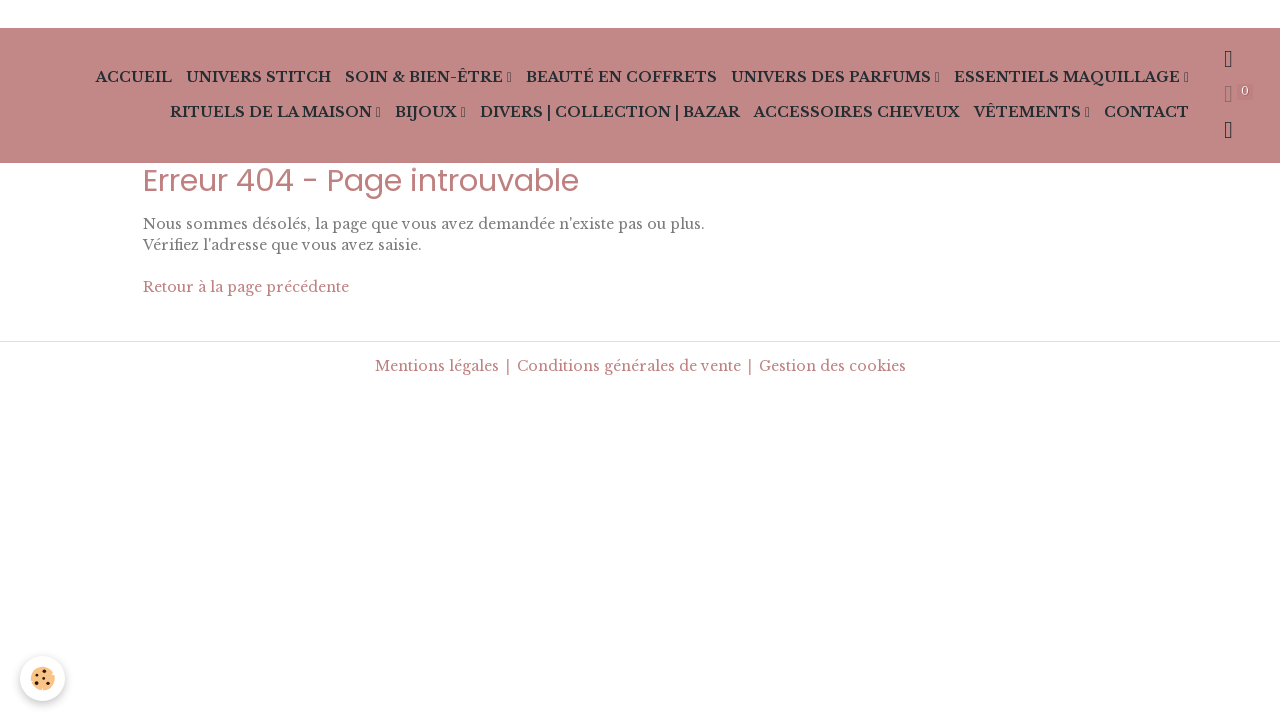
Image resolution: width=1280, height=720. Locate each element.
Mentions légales (437, 366)
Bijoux (428, 112)
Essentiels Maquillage (1069, 77)
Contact (1146, 112)
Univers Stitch (258, 77)
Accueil (134, 77)
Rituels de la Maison (273, 112)
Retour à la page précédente (246, 287)
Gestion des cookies (832, 366)
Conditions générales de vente (629, 366)
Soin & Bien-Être (426, 77)
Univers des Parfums (833, 77)
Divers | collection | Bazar (610, 112)
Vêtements (1029, 112)
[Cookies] (42, 678)
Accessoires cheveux (857, 112)
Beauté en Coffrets (621, 77)
